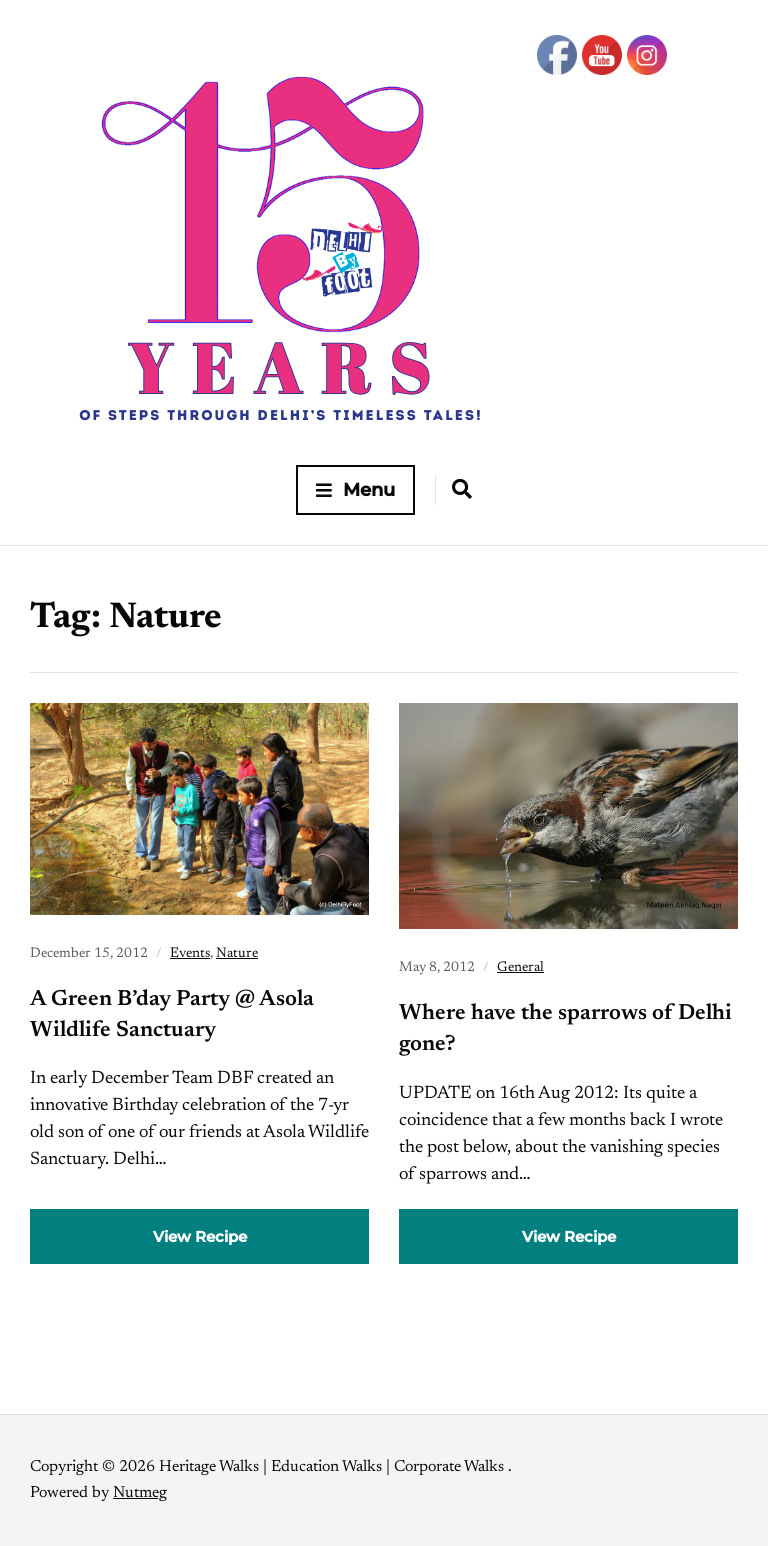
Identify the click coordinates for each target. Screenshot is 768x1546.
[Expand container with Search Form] (462, 489)
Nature (237, 954)
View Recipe (200, 1236)
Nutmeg (140, 1493)
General (520, 968)
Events (190, 954)
